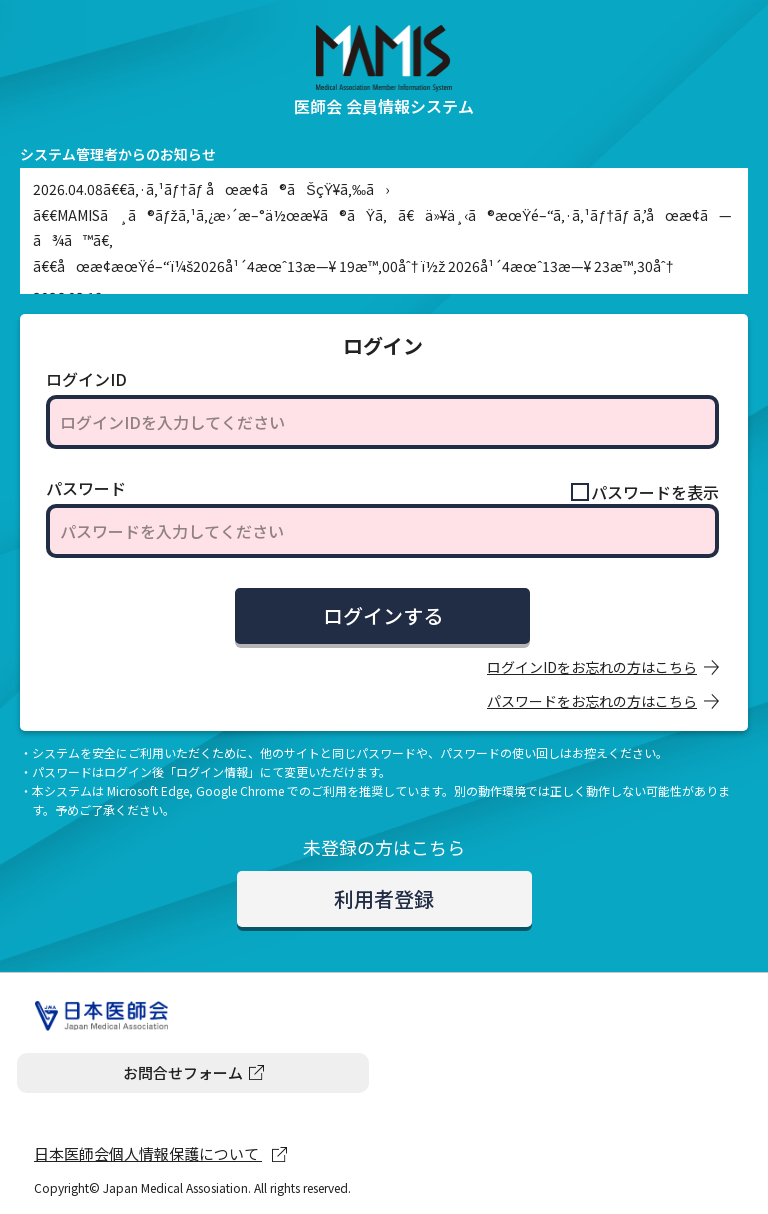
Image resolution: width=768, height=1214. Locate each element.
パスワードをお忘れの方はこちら (592, 701)
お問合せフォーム (183, 1072)
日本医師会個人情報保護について (148, 1153)
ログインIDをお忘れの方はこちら (592, 667)
